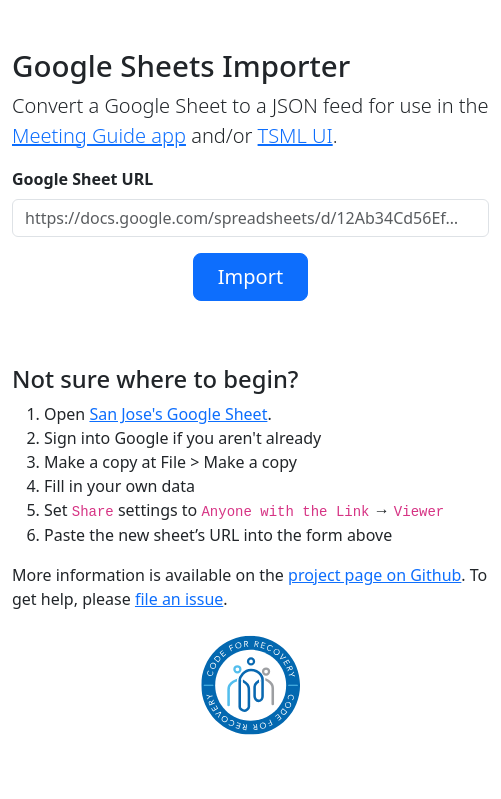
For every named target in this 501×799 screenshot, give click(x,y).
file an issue (179, 599)
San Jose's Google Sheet (178, 414)
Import (250, 276)
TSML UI (295, 135)
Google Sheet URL (82, 179)
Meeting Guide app (99, 135)
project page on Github (374, 575)
